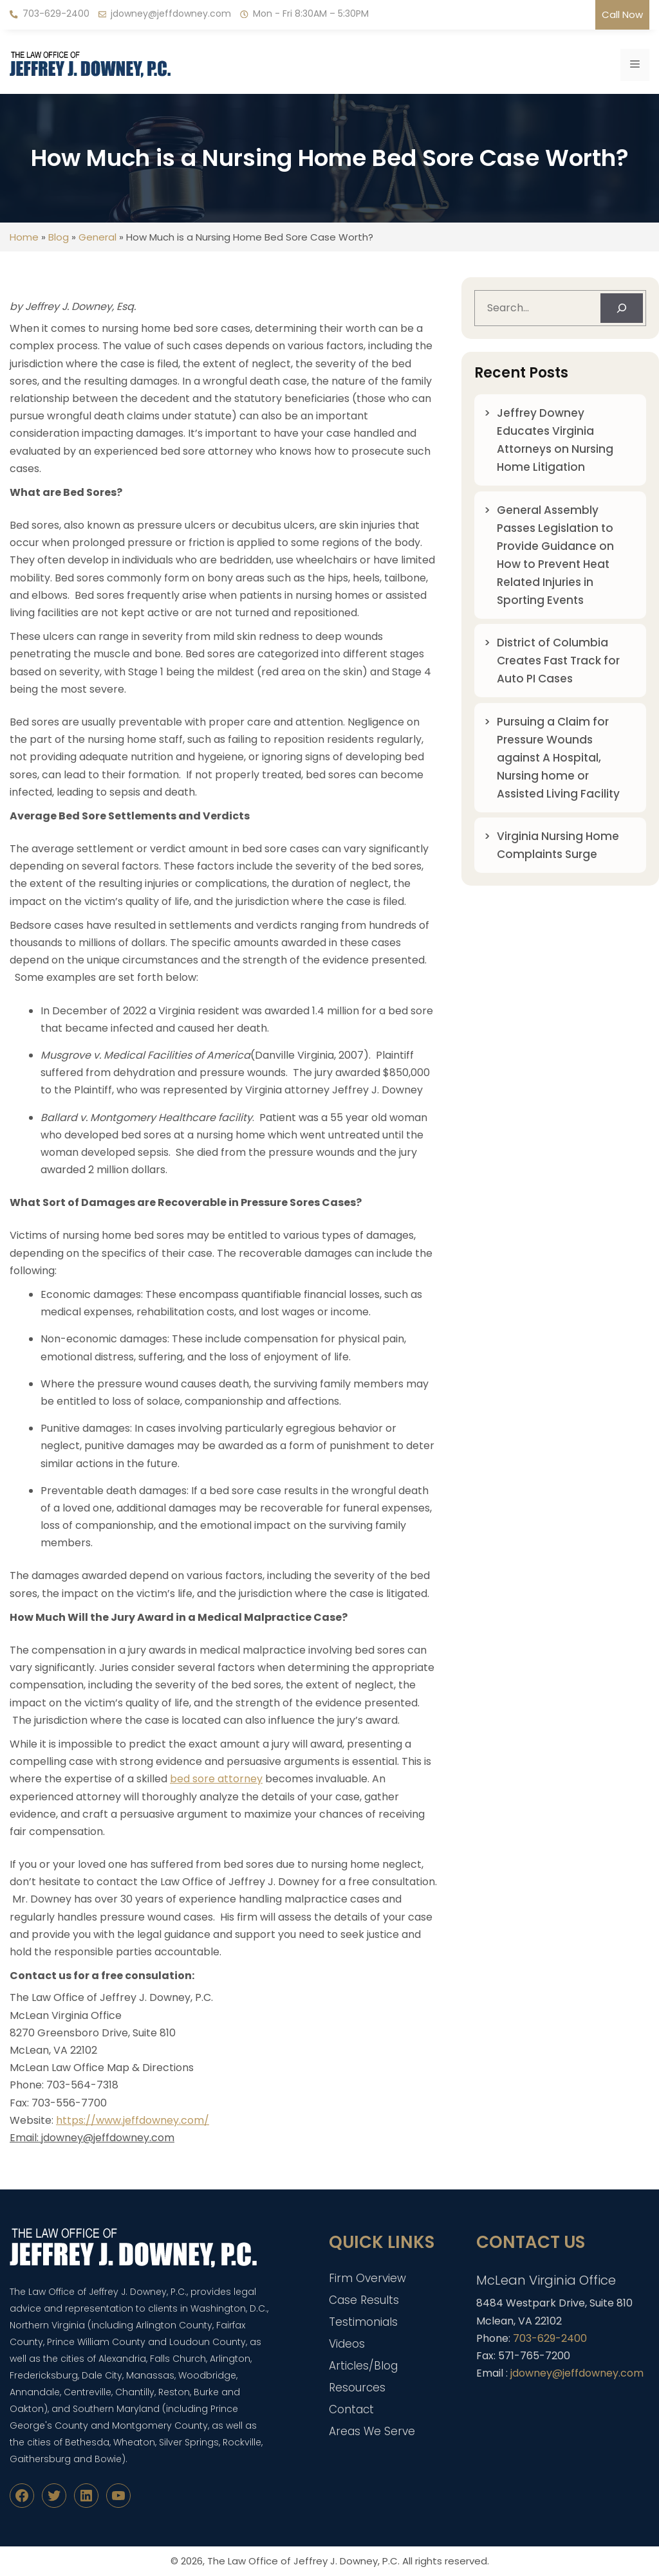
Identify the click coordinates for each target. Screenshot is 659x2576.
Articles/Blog (363, 2365)
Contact (351, 2409)
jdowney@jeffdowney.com (171, 13)
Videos (347, 2344)
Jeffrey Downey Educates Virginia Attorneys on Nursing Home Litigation (555, 440)
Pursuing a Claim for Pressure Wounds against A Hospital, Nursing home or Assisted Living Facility (558, 757)
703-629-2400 (56, 13)
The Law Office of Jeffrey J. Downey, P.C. (303, 2561)
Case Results (364, 2300)
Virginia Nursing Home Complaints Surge (558, 845)
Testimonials (363, 2322)
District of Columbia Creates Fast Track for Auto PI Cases (558, 660)
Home (24, 237)
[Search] (621, 308)
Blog (58, 237)
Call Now (622, 14)
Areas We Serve (372, 2431)
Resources (357, 2387)
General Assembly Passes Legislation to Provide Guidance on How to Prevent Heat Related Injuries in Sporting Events (555, 555)
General (97, 237)
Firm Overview (367, 2278)
